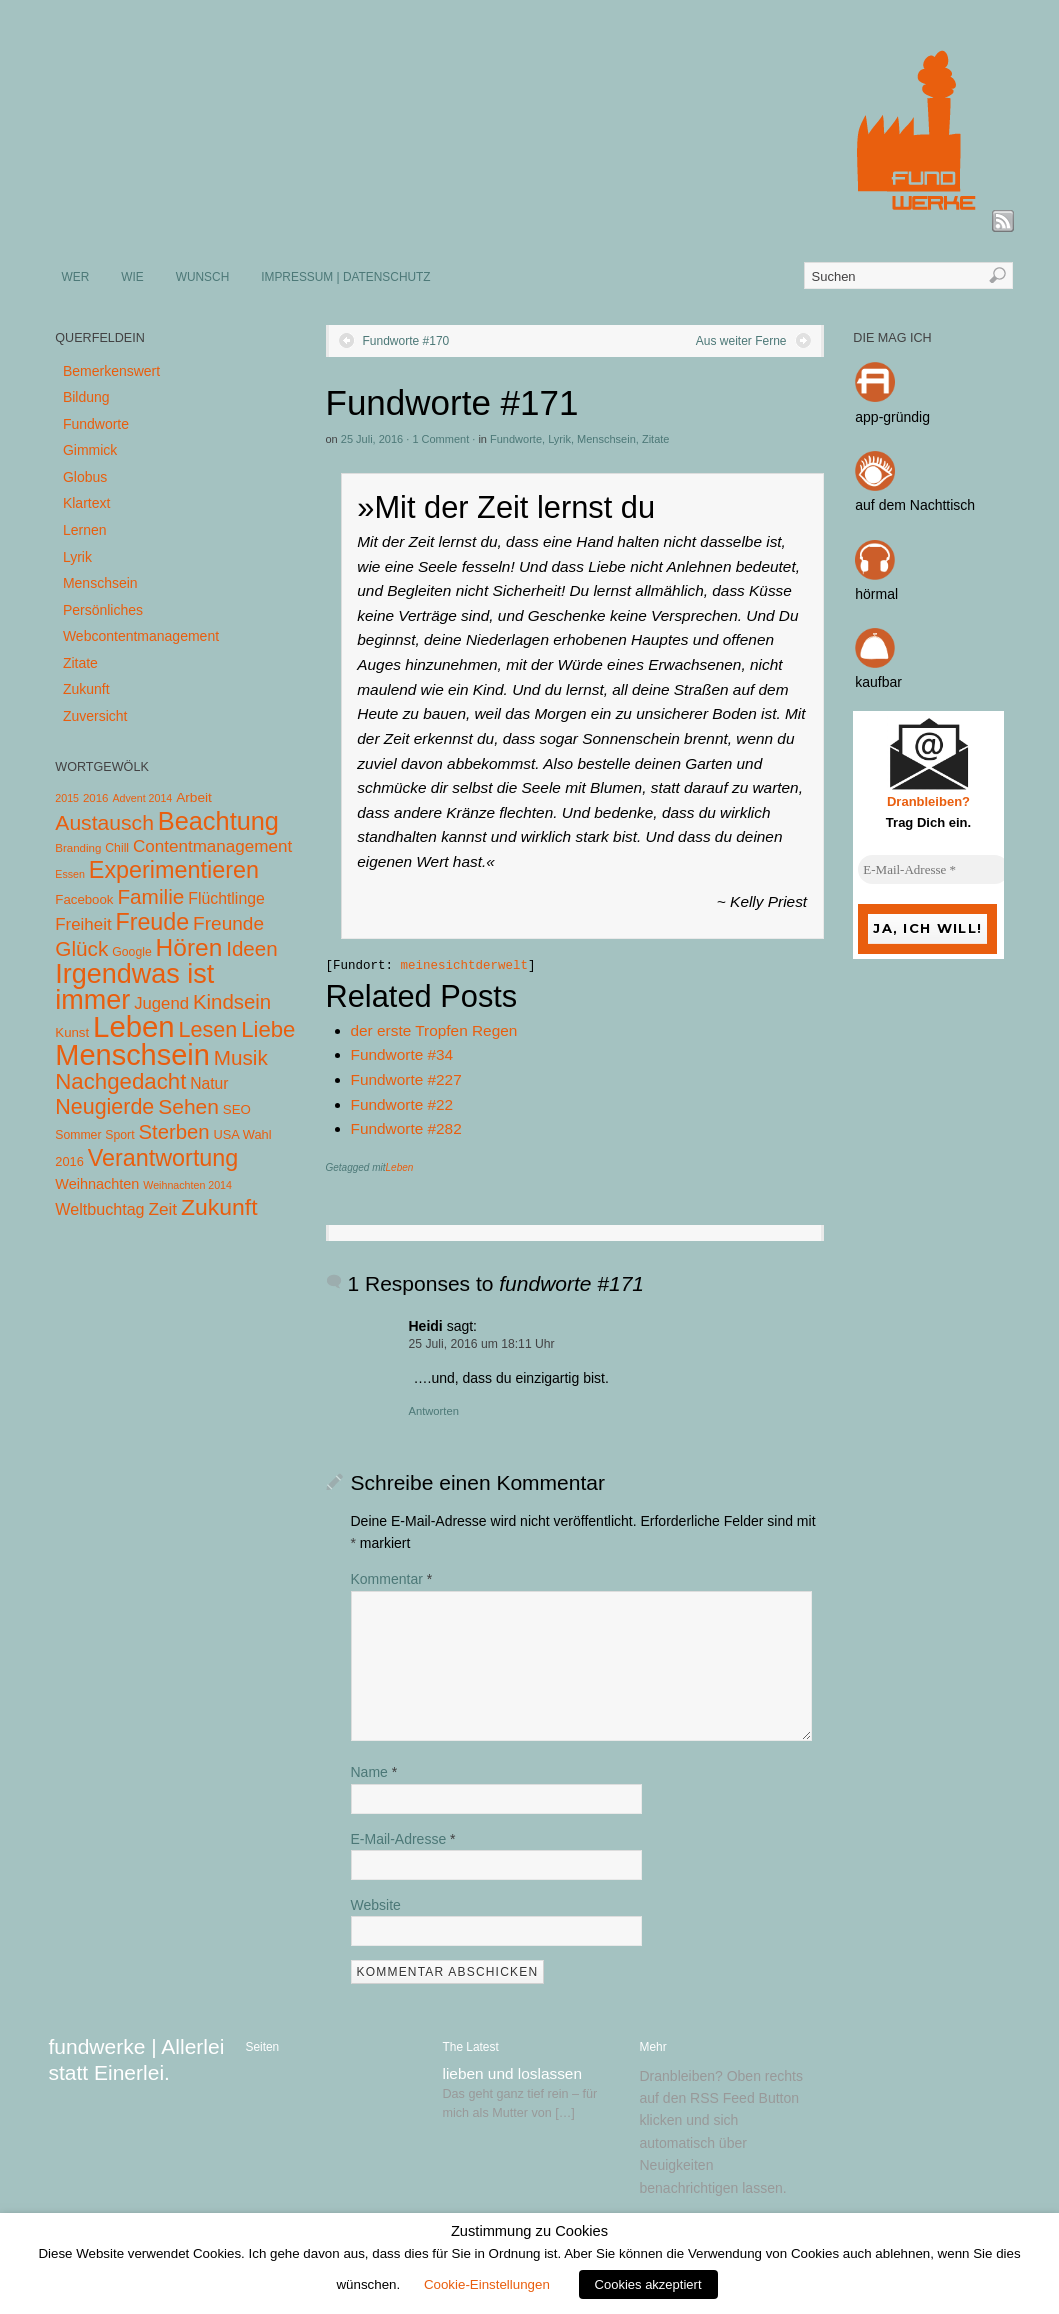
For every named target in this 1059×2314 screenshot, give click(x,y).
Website (376, 1905)
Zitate (656, 439)
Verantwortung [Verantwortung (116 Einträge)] (163, 1158)
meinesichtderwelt (465, 965)
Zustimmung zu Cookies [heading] (529, 2231)
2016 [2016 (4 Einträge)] (96, 798)
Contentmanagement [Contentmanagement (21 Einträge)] (212, 846)
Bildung (86, 397)
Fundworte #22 (402, 1104)
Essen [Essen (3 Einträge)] (70, 874)
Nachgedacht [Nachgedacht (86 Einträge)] (120, 1081)
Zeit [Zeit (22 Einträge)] (162, 1209)
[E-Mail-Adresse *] (933, 870)
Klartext (86, 503)
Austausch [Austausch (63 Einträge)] (104, 822)
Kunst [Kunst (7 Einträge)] (72, 1032)
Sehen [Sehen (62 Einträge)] (188, 1106)
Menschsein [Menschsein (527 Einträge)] (132, 1055)
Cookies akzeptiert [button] (648, 2284)
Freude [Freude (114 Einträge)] (152, 922)
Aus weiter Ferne (741, 341)
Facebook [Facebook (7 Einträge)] (84, 899)
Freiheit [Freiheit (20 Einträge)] (83, 924)
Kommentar (392, 1579)
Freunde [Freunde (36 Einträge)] (228, 923)
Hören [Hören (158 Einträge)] (189, 947)
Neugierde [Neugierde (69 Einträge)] (104, 1107)
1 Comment (440, 439)
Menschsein (606, 439)
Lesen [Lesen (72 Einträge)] (208, 1029)
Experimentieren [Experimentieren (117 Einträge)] (174, 870)
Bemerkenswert (111, 371)
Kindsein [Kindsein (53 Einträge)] (232, 1002)
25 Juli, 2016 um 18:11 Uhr (482, 1344)
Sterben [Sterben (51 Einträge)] (173, 1132)
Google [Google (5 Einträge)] (131, 952)
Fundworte (516, 439)
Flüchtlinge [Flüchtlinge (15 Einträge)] (226, 898)
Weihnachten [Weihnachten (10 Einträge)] (97, 1184)
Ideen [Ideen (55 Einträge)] (252, 948)
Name (374, 1772)
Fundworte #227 (406, 1079)
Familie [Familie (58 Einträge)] (150, 896)
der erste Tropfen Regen (434, 1030)
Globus (85, 477)
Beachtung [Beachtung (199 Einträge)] (218, 821)
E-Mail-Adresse (403, 1839)
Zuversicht (95, 716)
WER (76, 277)
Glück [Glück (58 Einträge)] (81, 948)
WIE (132, 277)
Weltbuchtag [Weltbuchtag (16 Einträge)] (99, 1209)
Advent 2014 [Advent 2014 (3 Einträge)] (142, 798)
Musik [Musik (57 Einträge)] (241, 1057)
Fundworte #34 (402, 1054)
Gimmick (90, 450)
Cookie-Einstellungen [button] (487, 2284)
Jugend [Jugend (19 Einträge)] (161, 1003)
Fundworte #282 (406, 1128)
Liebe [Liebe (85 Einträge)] (268, 1029)
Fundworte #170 (406, 341)
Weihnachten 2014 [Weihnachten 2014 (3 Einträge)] (187, 1185)
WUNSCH (203, 277)
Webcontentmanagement (141, 636)
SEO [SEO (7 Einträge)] (237, 1109)
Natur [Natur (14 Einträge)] (209, 1083)
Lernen (85, 530)
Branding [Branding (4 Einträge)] (78, 848)
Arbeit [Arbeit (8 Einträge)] (194, 797)
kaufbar (878, 682)
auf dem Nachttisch (915, 505)
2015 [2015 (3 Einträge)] (67, 798)
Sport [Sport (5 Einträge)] (119, 1135)
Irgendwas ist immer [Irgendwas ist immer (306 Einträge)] (134, 987)
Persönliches (103, 610)
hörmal (876, 594)
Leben (400, 1167)
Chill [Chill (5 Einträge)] (117, 848)
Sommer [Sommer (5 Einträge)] (78, 1135)
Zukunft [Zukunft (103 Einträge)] (219, 1207)
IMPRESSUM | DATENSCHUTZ (345, 277)
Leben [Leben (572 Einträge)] (134, 1026)
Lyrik (559, 439)
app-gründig (892, 417)
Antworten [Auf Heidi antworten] (434, 1411)
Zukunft (86, 689)
